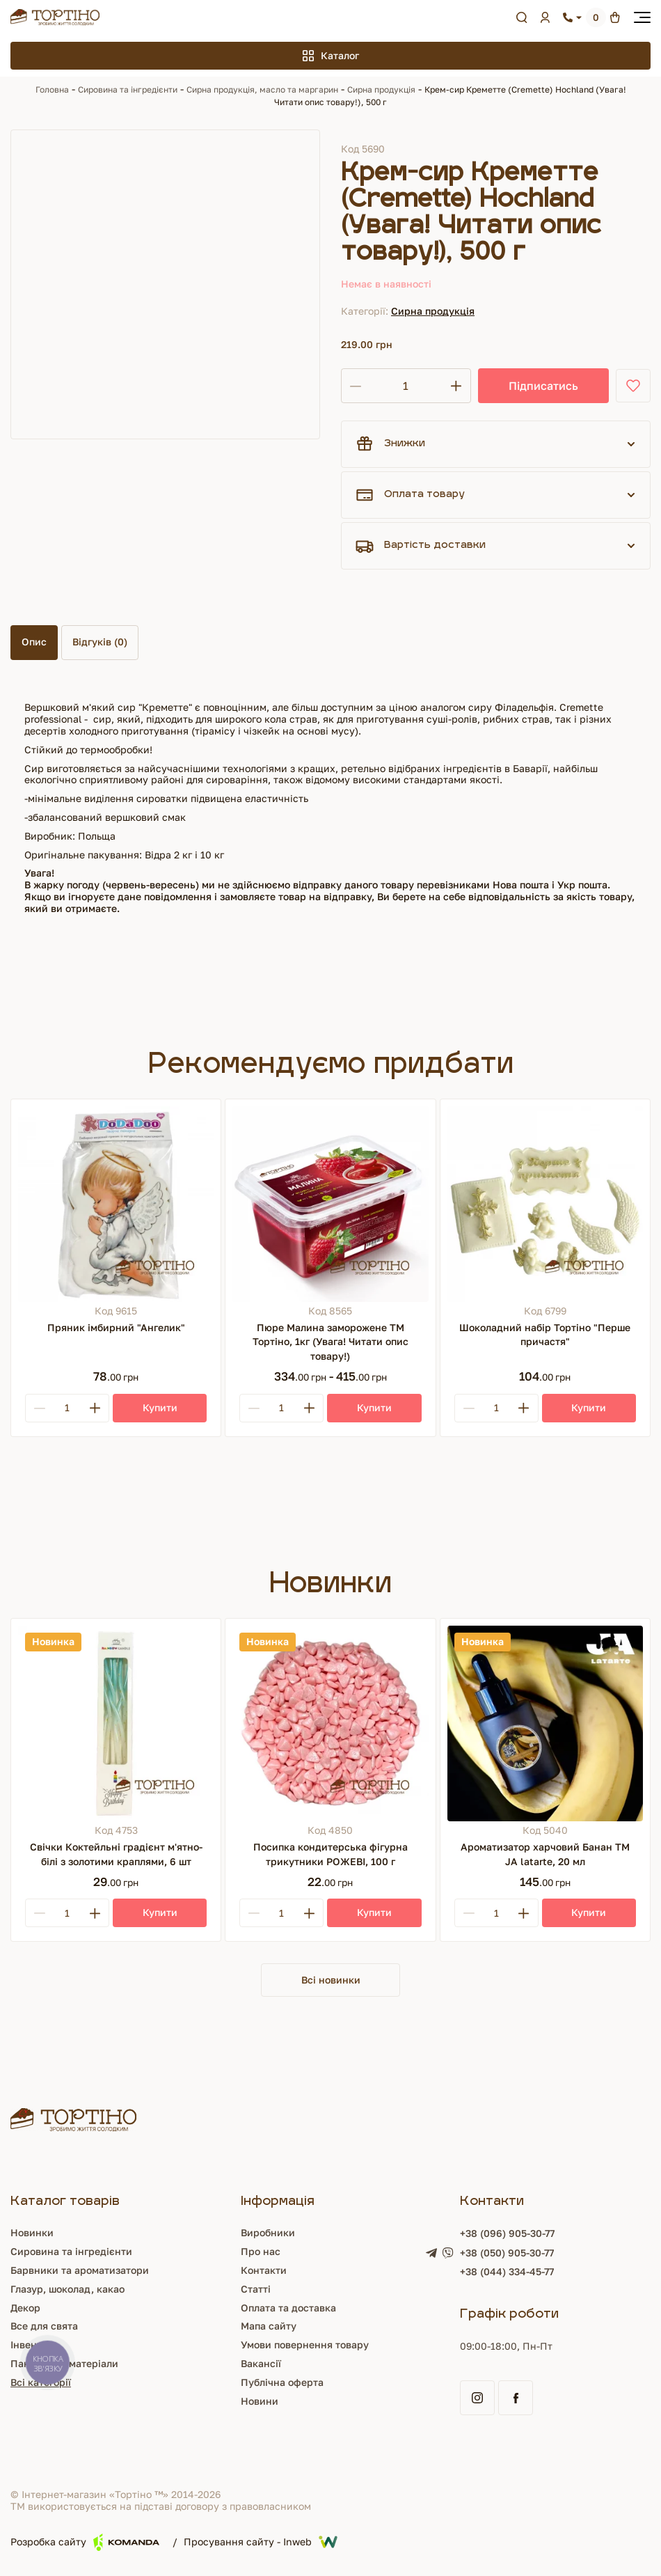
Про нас (260, 2253)
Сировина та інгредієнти (127, 89)
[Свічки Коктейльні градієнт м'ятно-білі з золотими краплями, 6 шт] (116, 1723)
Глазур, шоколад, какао (67, 2290)
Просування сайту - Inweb (260, 2544)
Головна (52, 89)
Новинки (32, 2234)
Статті (256, 2290)
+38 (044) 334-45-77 (507, 2273)
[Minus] (40, 1408)
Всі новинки (330, 1980)
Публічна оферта (282, 2383)
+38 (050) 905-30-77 (507, 2254)
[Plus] (95, 1408)
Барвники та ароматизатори (79, 2271)
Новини (259, 2402)
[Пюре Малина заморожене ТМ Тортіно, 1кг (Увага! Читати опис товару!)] (330, 1204)
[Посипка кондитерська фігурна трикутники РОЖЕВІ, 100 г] (330, 1723)
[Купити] (160, 1408)
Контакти (264, 2271)
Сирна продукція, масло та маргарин (262, 89)
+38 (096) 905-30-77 (507, 2235)
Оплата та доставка (288, 2309)
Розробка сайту (84, 2543)
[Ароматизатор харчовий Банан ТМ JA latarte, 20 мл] (545, 1723)
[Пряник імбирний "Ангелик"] (116, 1204)
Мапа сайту (268, 2328)
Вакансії (261, 2365)
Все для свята (44, 2328)
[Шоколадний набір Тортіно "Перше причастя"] (545, 1204)
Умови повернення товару (305, 2346)
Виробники (268, 2234)
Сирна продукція (381, 89)
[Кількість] (406, 385)
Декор (25, 2309)
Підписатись (543, 386)
